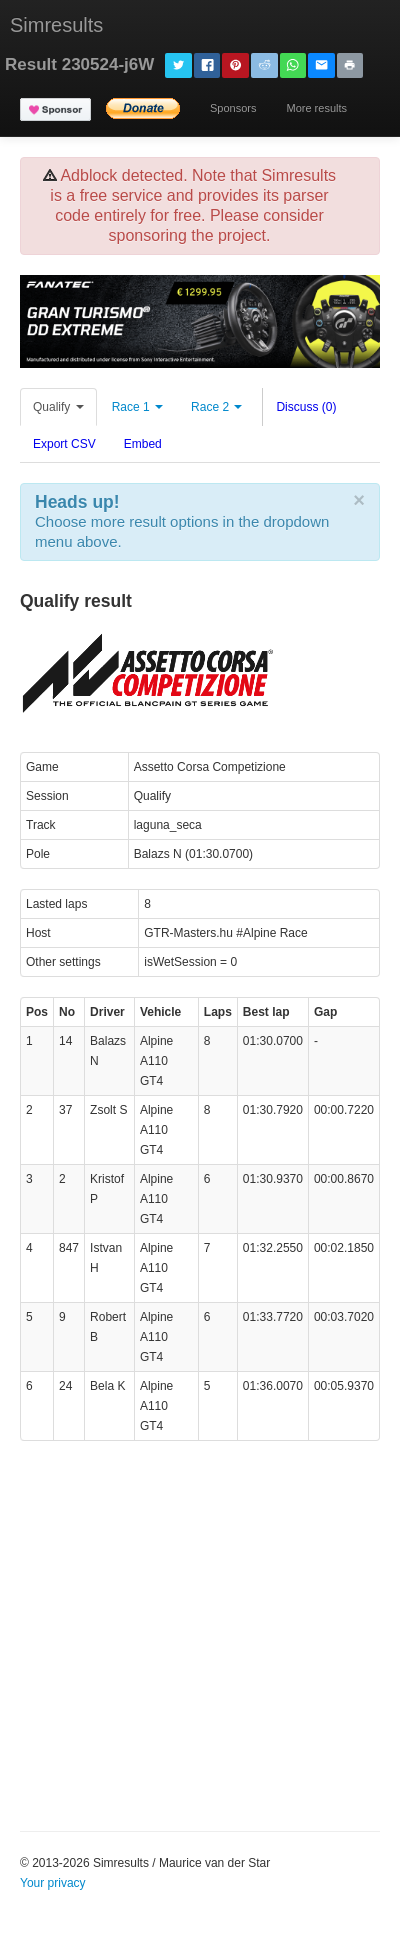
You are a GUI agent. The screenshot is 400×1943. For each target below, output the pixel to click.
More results (316, 108)
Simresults (56, 25)
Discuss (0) (306, 407)
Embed (143, 444)
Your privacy (53, 1883)
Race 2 (216, 407)
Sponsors (233, 108)
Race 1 (137, 407)
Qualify (58, 407)
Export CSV (64, 444)
